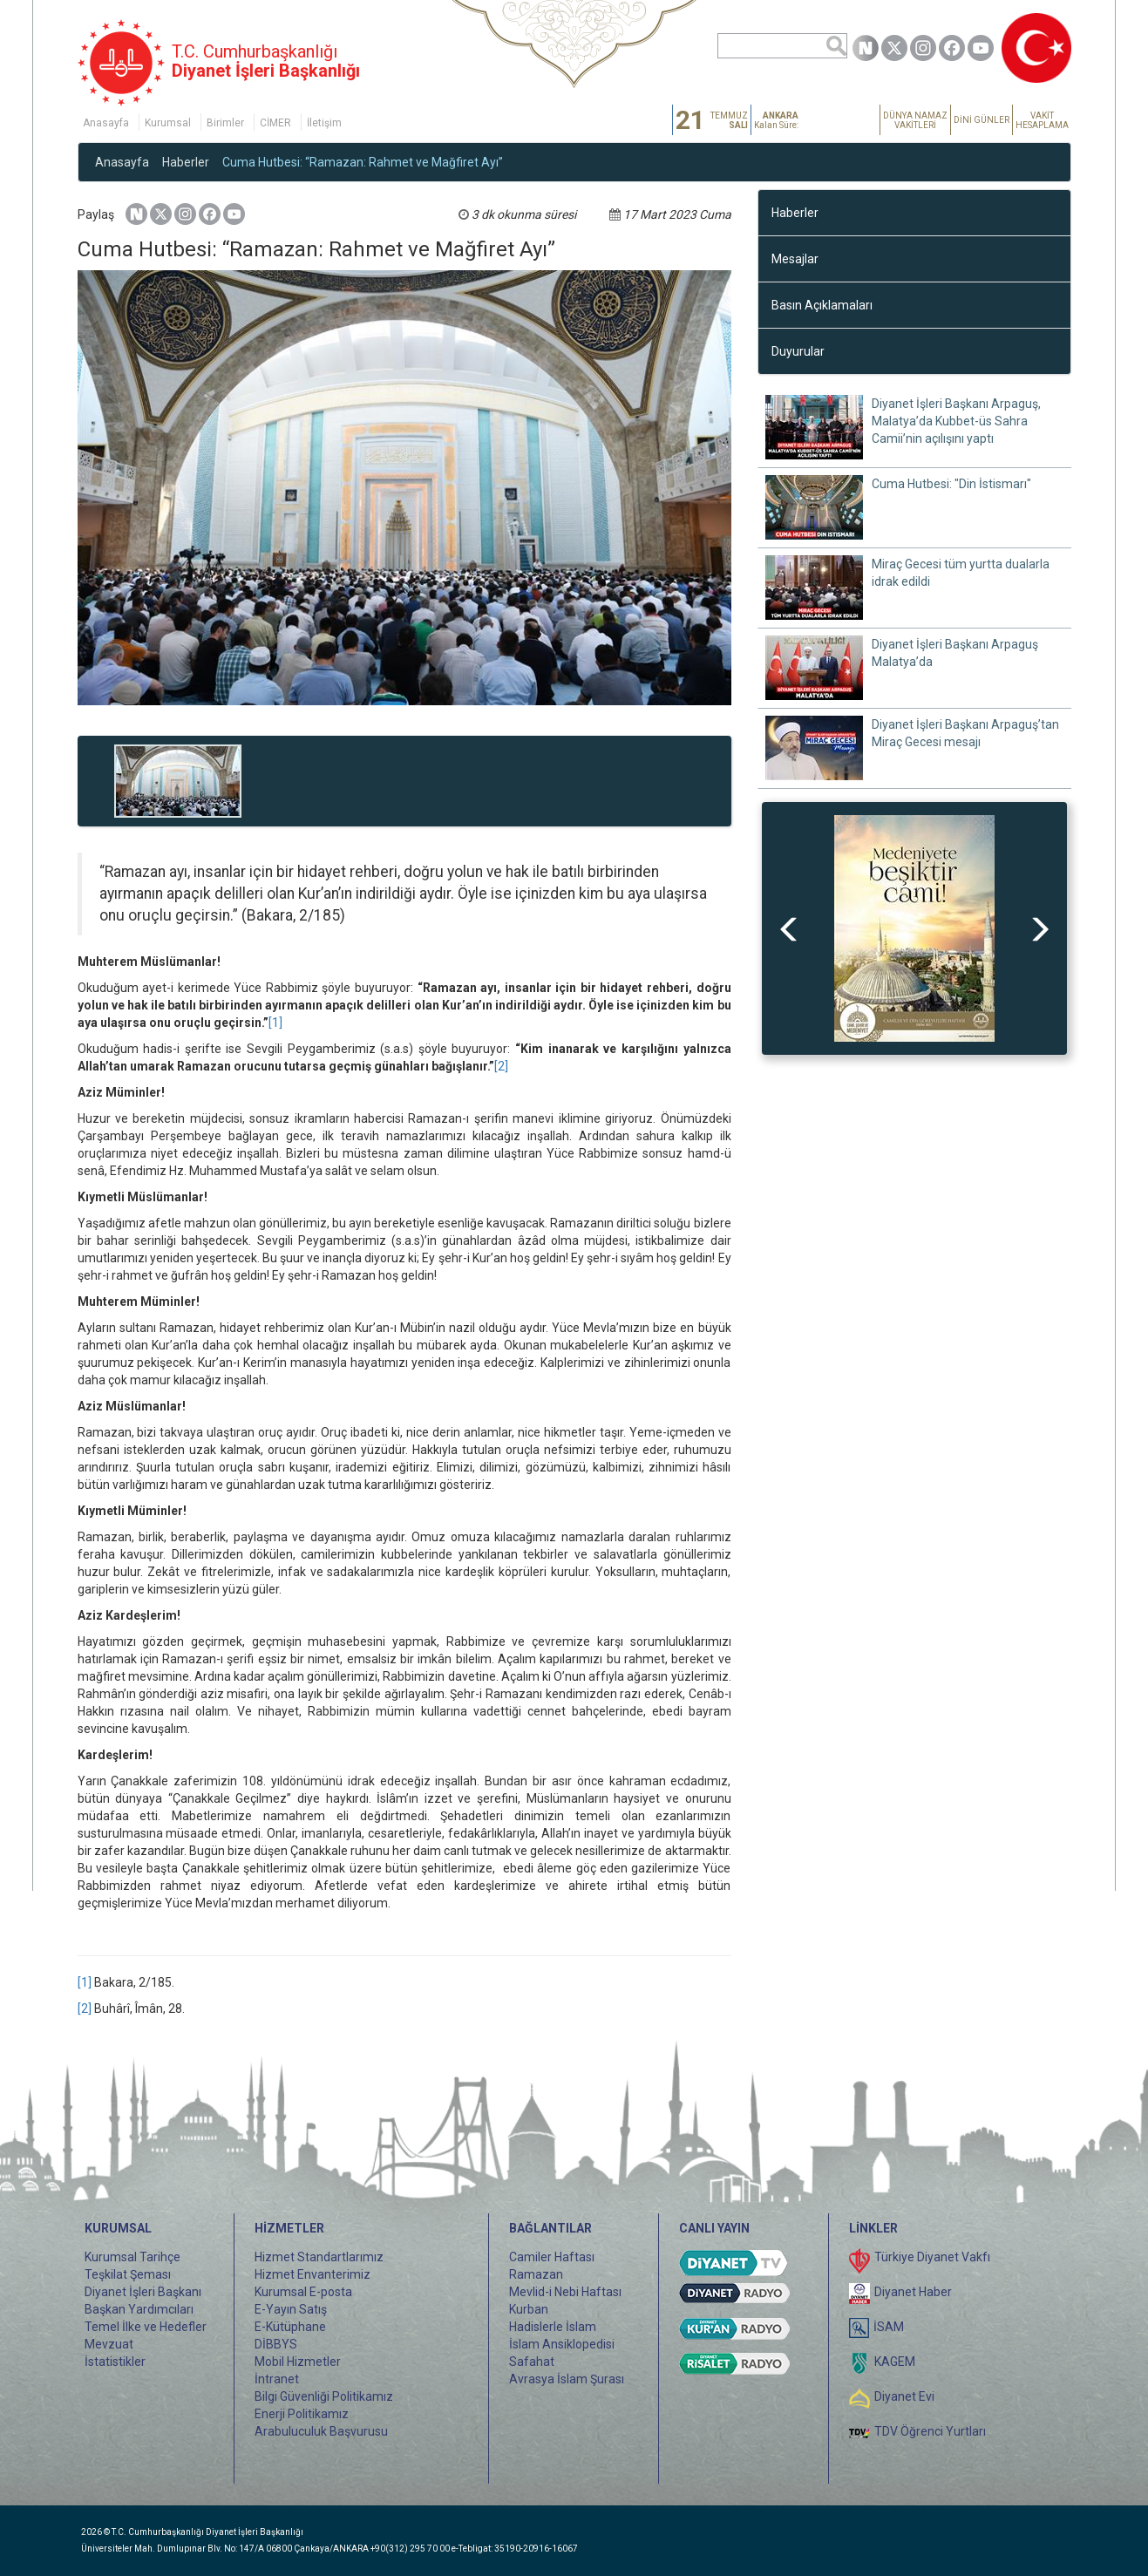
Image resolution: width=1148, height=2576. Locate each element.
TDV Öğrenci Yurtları (930, 2431)
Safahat (531, 2362)
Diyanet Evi (904, 2396)
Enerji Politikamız (302, 2414)
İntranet (277, 2379)
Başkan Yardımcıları (139, 2309)
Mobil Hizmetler (298, 2362)
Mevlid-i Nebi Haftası (565, 2292)
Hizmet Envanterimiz (312, 2274)
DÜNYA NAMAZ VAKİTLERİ (915, 120)
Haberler (185, 162)
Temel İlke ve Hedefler (146, 2327)
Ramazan (536, 2274)
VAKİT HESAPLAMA (1042, 120)
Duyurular (798, 351)
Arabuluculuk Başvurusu (321, 2431)
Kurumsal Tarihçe (132, 2257)
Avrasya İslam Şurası (566, 2379)
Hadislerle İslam (552, 2327)
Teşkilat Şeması (128, 2274)
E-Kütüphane (290, 2327)
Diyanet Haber (913, 2292)
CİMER (275, 123)
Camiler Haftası (551, 2257)
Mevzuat (109, 2344)
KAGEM (894, 2362)
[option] (914, 928)
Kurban (528, 2309)
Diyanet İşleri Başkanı (143, 2292)
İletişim (324, 123)
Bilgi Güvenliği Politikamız (324, 2396)
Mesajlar (795, 259)
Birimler (225, 123)
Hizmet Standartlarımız (319, 2257)
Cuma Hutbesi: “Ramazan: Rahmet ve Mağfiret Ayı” (362, 162)
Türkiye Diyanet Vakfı (932, 2257)
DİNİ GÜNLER (981, 120)
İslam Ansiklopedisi (562, 2344)
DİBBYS (276, 2344)
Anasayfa (106, 123)
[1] (275, 1023)
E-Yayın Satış (291, 2309)
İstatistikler (115, 2362)
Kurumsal (168, 123)
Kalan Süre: (776, 120)
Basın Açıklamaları (822, 305)
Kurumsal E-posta (303, 2292)
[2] (501, 1066)
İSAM (888, 2327)
